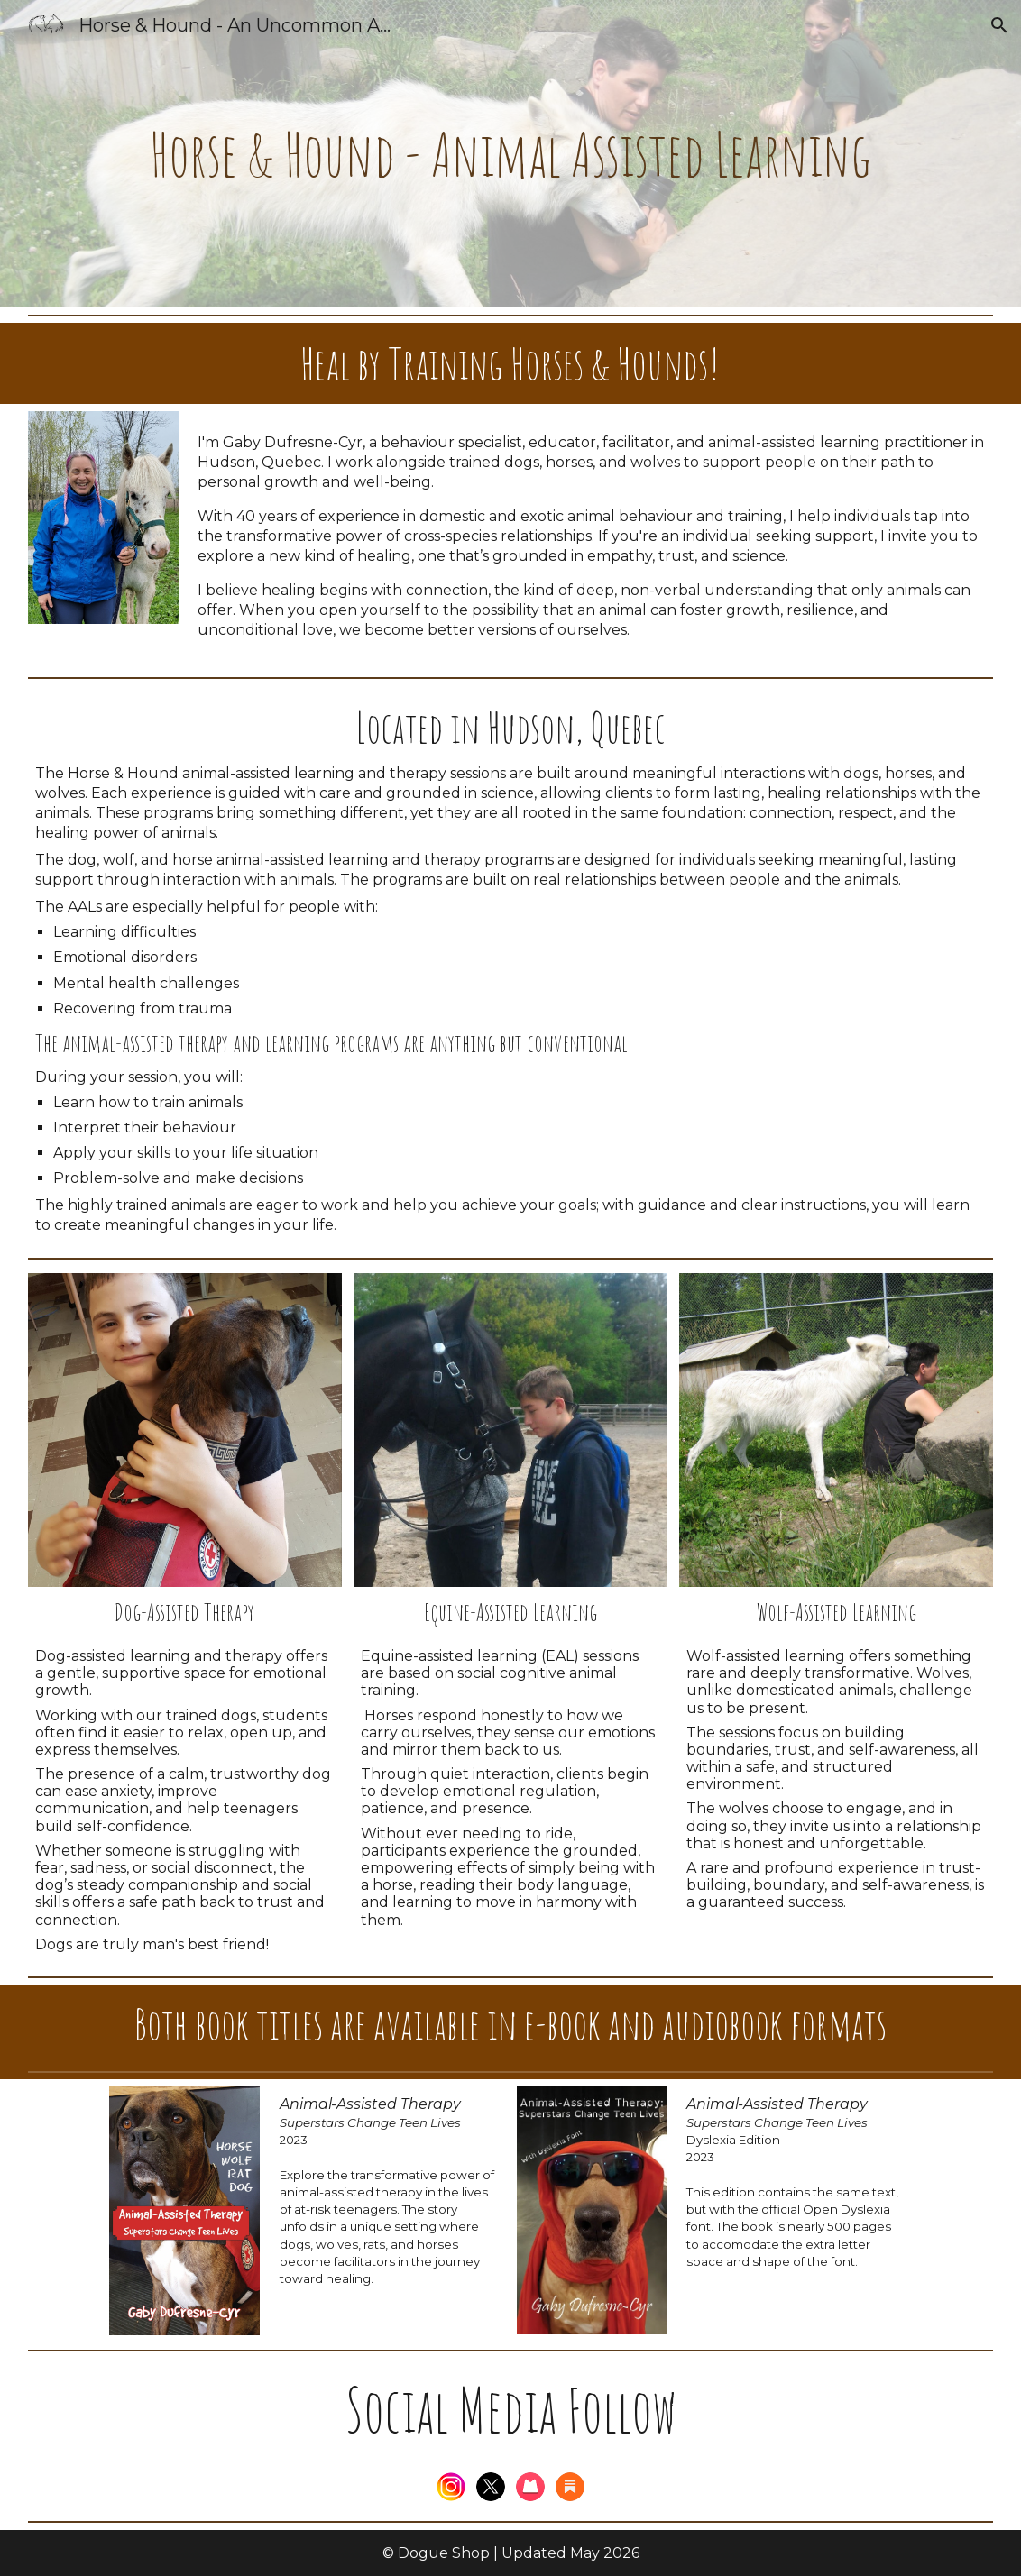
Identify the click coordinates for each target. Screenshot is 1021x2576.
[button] (999, 25)
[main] (510, 153)
